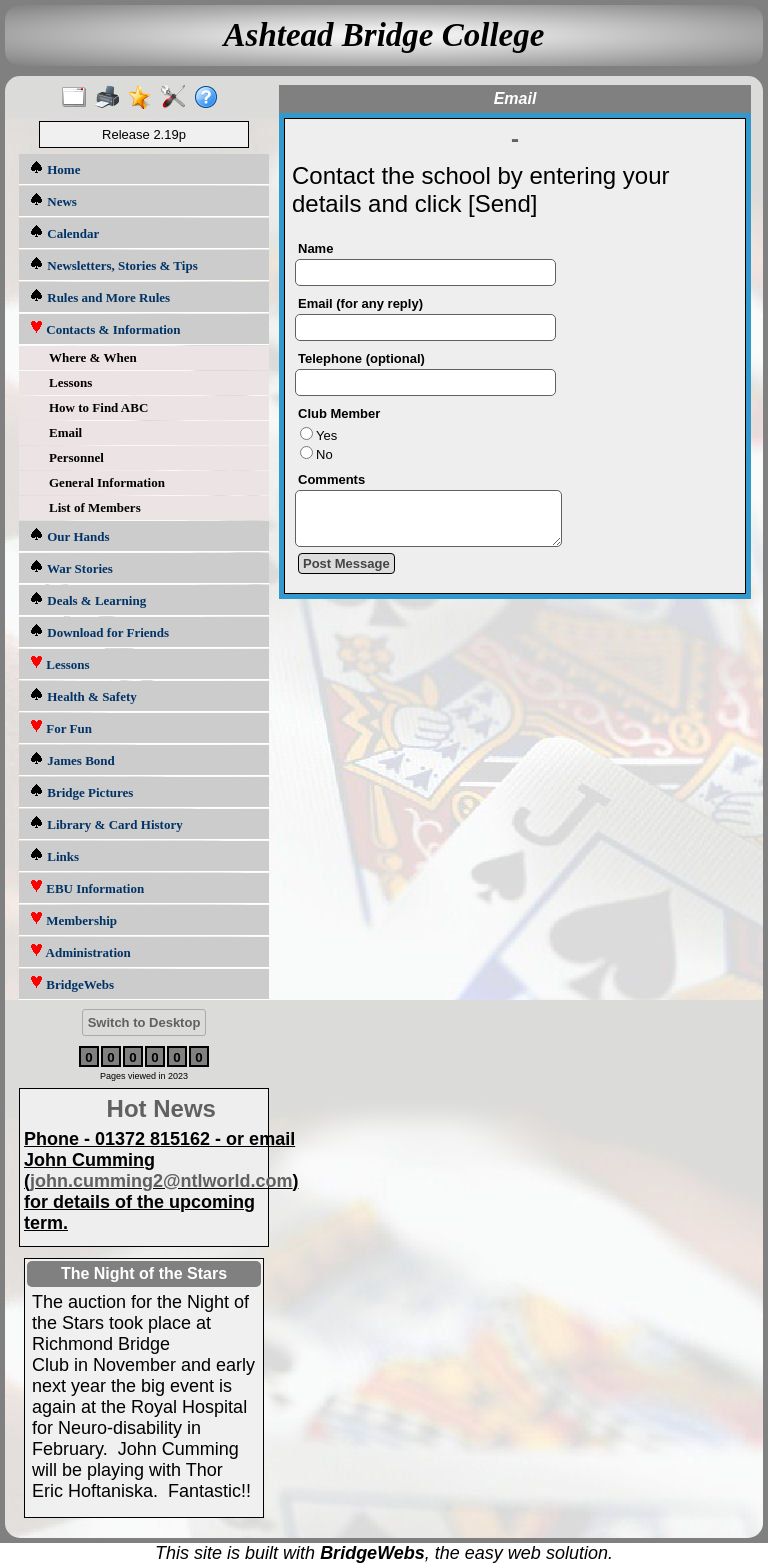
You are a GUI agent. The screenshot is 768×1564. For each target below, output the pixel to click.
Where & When (93, 357)
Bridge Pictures (81, 791)
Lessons (70, 382)
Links (54, 855)
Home (54, 168)
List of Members (95, 507)
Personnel (76, 457)
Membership (73, 919)
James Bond (72, 759)
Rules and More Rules (99, 296)
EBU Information (86, 887)
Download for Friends (99, 631)
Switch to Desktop (144, 1022)
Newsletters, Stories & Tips (113, 264)
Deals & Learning (87, 599)
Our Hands (69, 535)
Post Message (346, 572)
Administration (80, 951)
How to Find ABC (98, 407)
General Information (107, 482)
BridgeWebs (71, 983)
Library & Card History (106, 823)
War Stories (71, 567)
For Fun (60, 727)
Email (65, 432)
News (53, 200)
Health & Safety (83, 695)
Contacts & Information (105, 328)
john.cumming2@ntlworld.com (161, 1181)
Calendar (64, 232)
